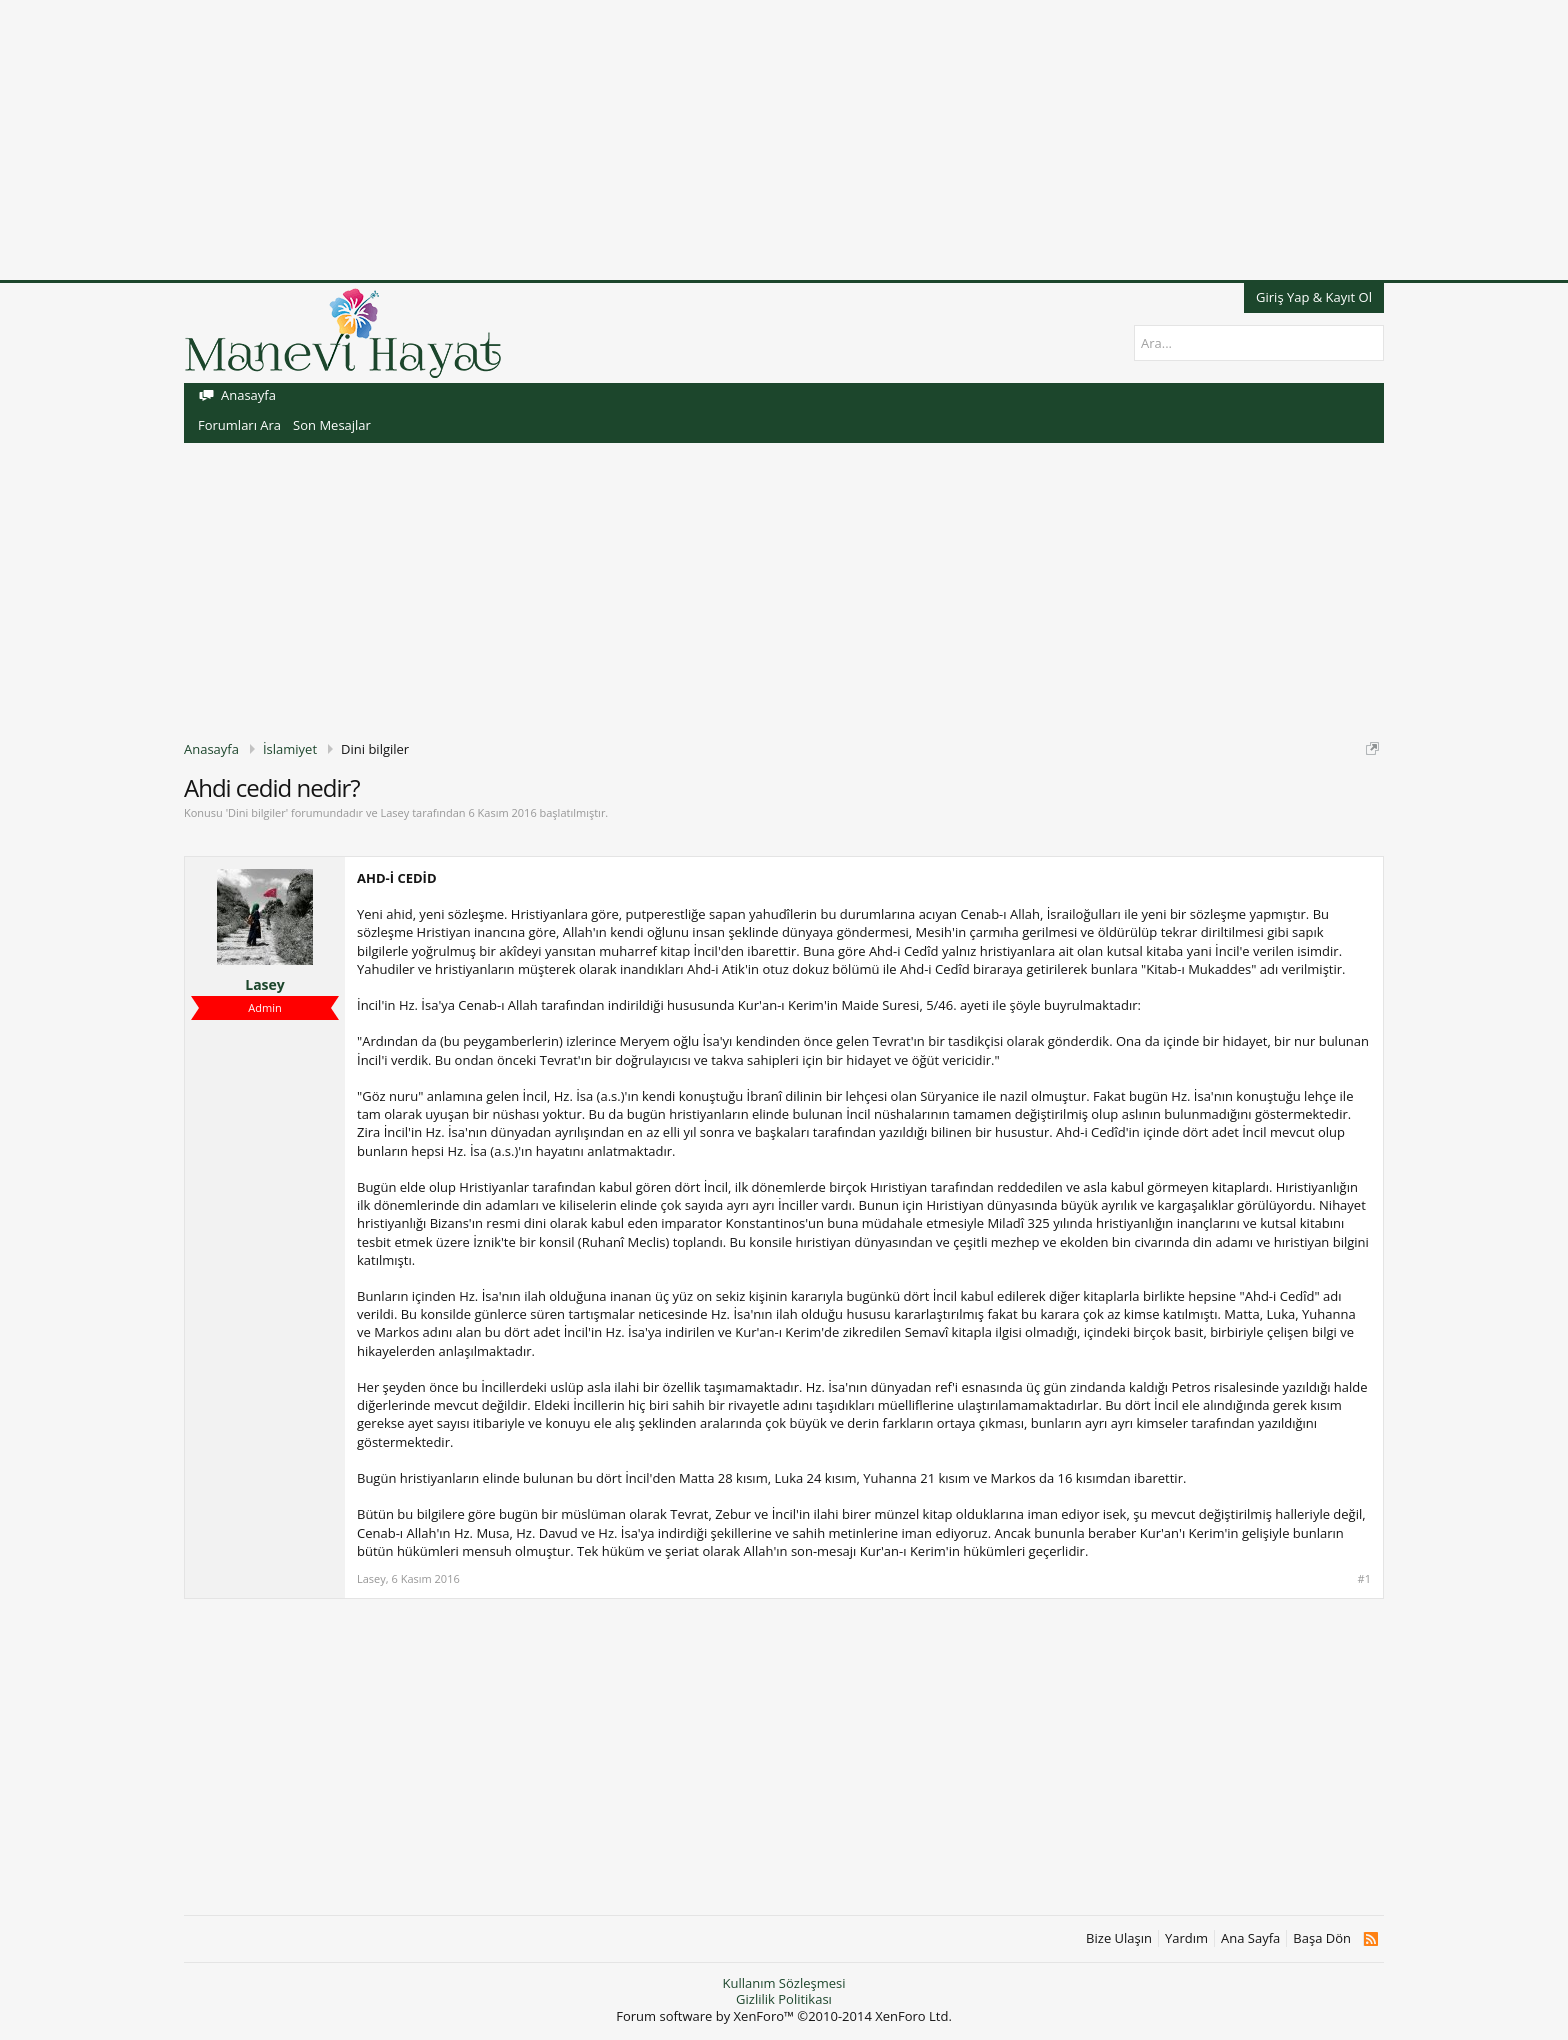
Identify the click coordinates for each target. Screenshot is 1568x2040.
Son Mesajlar (332, 425)
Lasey (394, 812)
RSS (1370, 1939)
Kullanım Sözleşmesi (783, 1983)
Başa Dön (1322, 1938)
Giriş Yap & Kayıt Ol (1314, 297)
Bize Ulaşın (1119, 1938)
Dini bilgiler (257, 812)
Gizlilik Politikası (784, 1999)
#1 (1364, 1579)
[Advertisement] (600, 140)
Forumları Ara (239, 425)
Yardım (1186, 1938)
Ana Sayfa (1250, 1938)
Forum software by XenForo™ (784, 2016)
